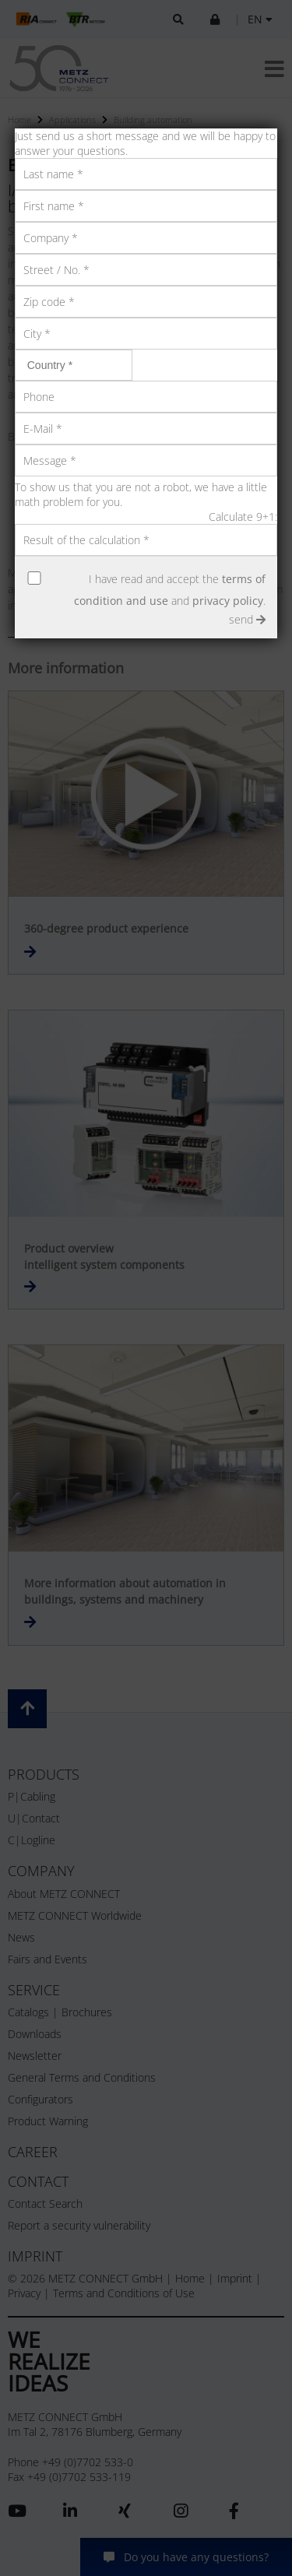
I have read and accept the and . (170, 589)
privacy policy (227, 600)
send (247, 619)
